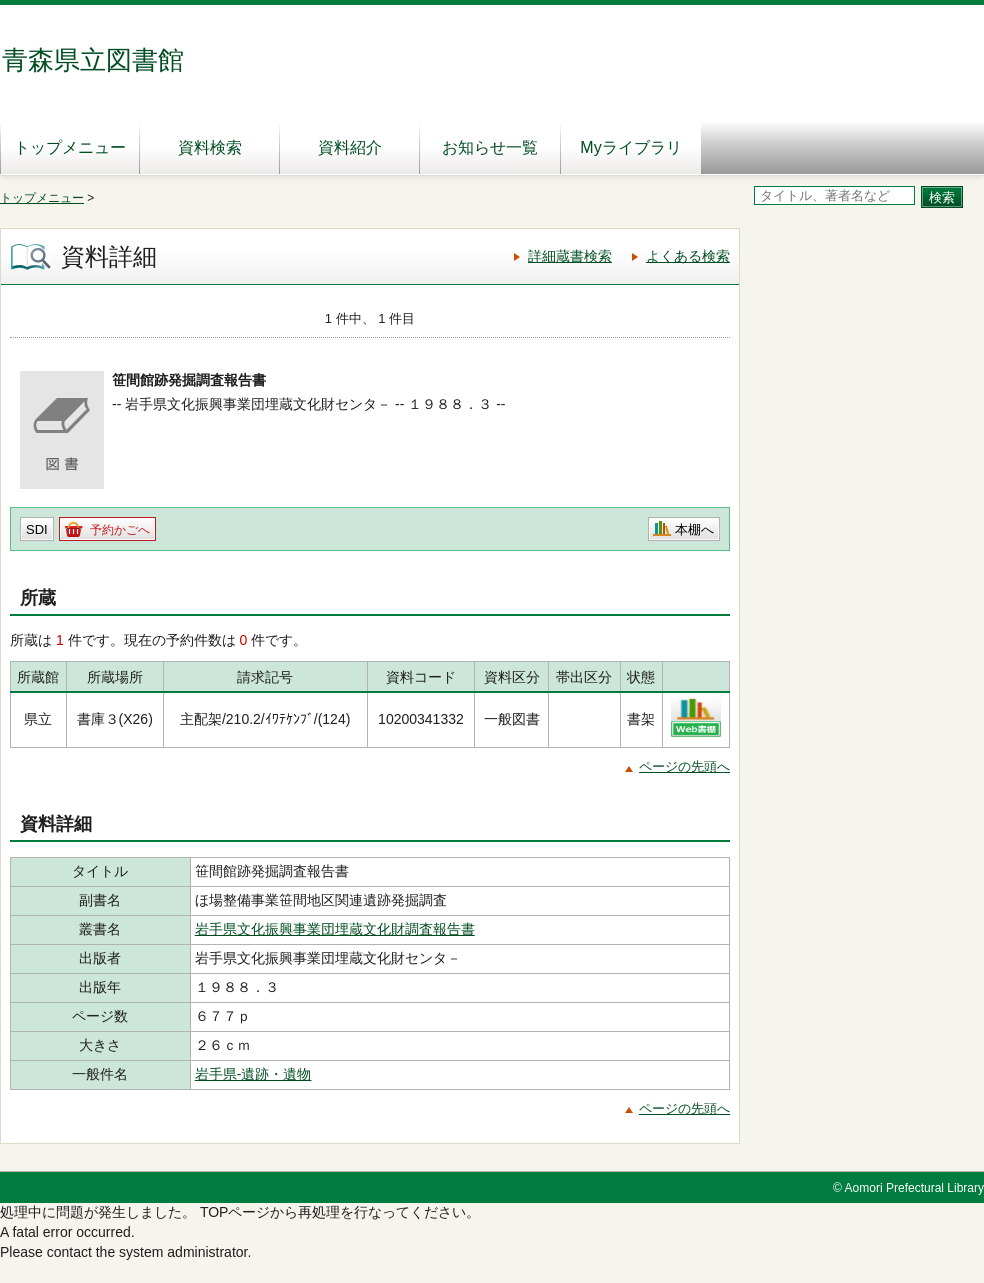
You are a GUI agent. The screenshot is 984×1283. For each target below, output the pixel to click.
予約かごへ (120, 530)
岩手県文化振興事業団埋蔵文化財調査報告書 (335, 929)
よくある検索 (688, 256)
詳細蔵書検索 (570, 256)
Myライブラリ (630, 147)
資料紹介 (350, 147)
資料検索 (210, 147)
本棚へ (694, 529)
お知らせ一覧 (490, 147)
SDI (37, 529)
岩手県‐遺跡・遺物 (253, 1074)
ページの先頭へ (684, 766)
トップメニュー (70, 147)
